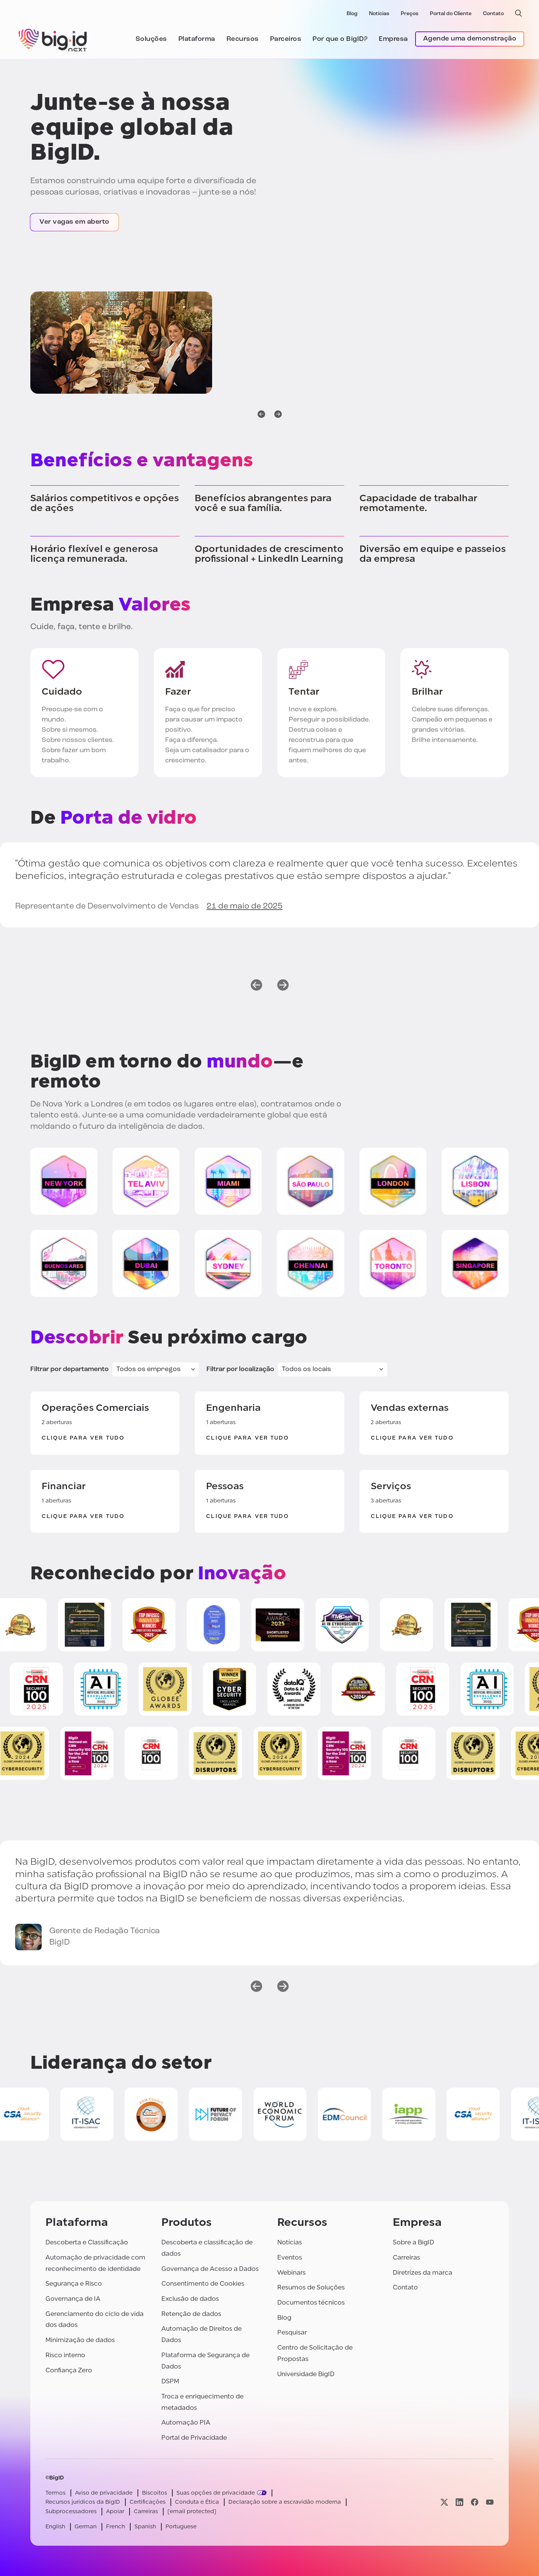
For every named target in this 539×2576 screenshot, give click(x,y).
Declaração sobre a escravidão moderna (284, 2502)
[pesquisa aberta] (518, 13)
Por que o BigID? (339, 39)
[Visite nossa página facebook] (474, 2502)
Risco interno (65, 2355)
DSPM (170, 2381)
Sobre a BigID (413, 2242)
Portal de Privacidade (194, 2437)
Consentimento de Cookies (202, 2283)
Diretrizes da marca (422, 2272)
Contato (493, 14)
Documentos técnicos (311, 2302)
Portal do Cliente (451, 14)
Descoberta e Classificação (86, 2242)
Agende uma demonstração (470, 38)
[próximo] (278, 414)
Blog (352, 14)
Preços (410, 14)
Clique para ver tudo (83, 1438)
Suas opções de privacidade (216, 2493)
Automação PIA (185, 2422)
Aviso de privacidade (104, 2493)
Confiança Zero (68, 2370)
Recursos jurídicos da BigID (82, 2502)
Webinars (291, 2272)
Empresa (393, 39)
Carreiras (406, 2257)
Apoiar (115, 2511)
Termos (55, 2493)
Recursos (243, 39)
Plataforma (196, 39)
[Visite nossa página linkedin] (459, 2502)
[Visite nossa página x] (444, 2502)
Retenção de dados (191, 2313)
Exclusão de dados (190, 2298)
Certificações (148, 2502)
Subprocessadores (71, 2511)
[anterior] (261, 414)
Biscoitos (154, 2493)
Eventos (289, 2257)
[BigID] (53, 38)
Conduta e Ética (197, 2502)
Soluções (151, 39)
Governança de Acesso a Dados (210, 2268)
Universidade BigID (305, 2374)
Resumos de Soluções (311, 2287)
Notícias (379, 14)
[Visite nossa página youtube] (490, 2502)
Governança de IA (72, 2298)
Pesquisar (292, 2332)
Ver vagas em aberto (74, 222)
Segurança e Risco (73, 2283)
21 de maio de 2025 (244, 906)
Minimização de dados (80, 2340)
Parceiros (286, 39)
